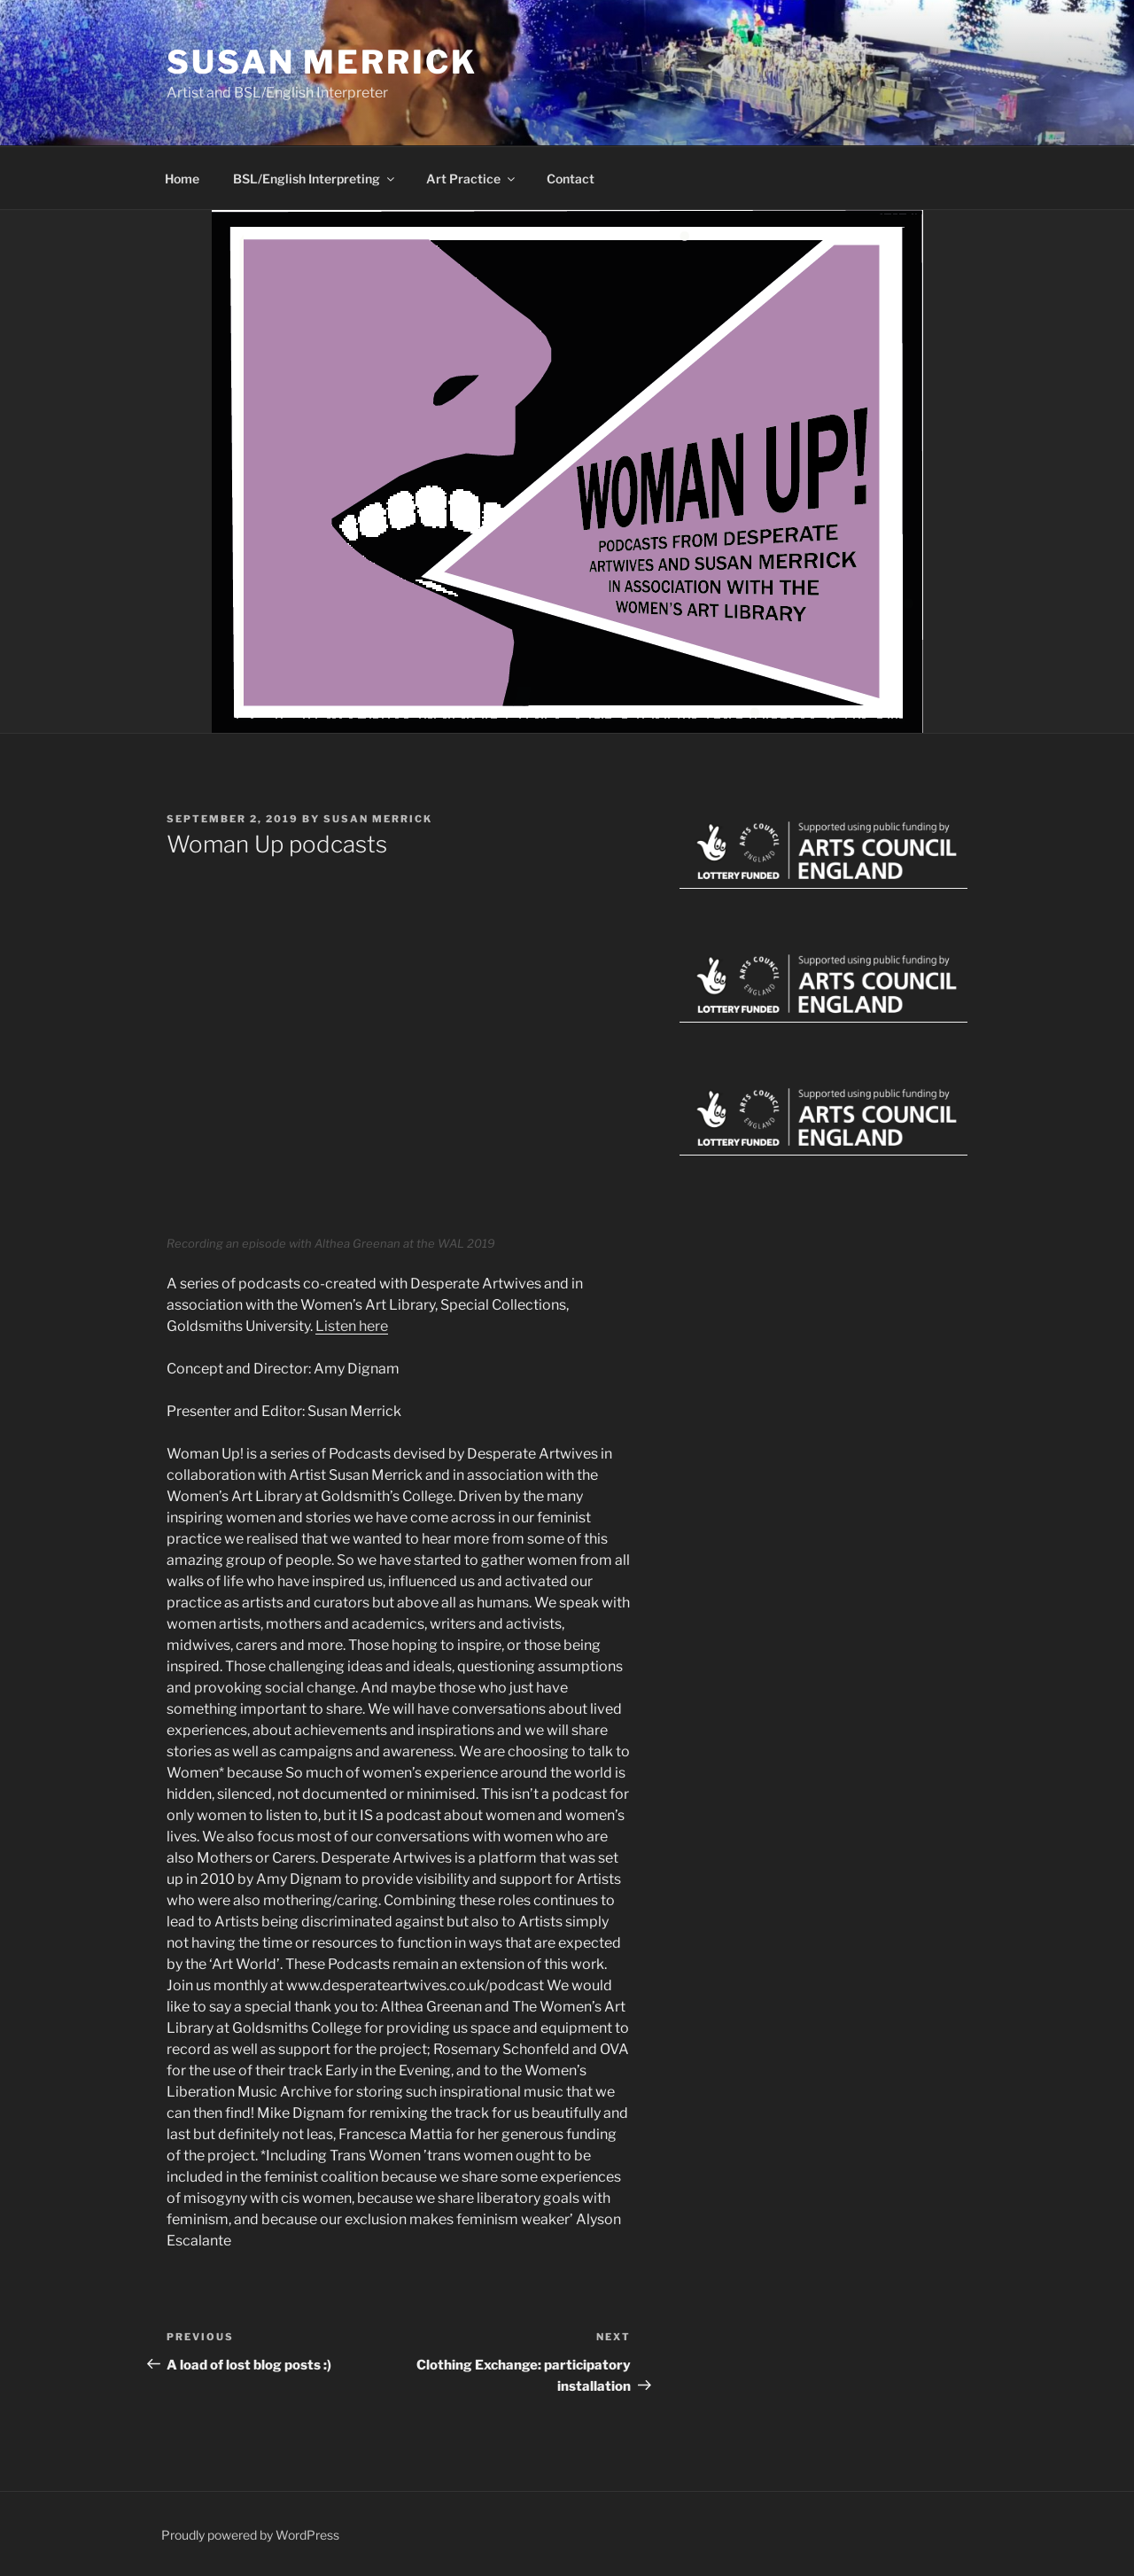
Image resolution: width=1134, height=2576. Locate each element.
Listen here (351, 1326)
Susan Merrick (322, 62)
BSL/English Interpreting (315, 178)
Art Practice (471, 178)
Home (182, 178)
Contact (570, 178)
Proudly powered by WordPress (250, 2534)
